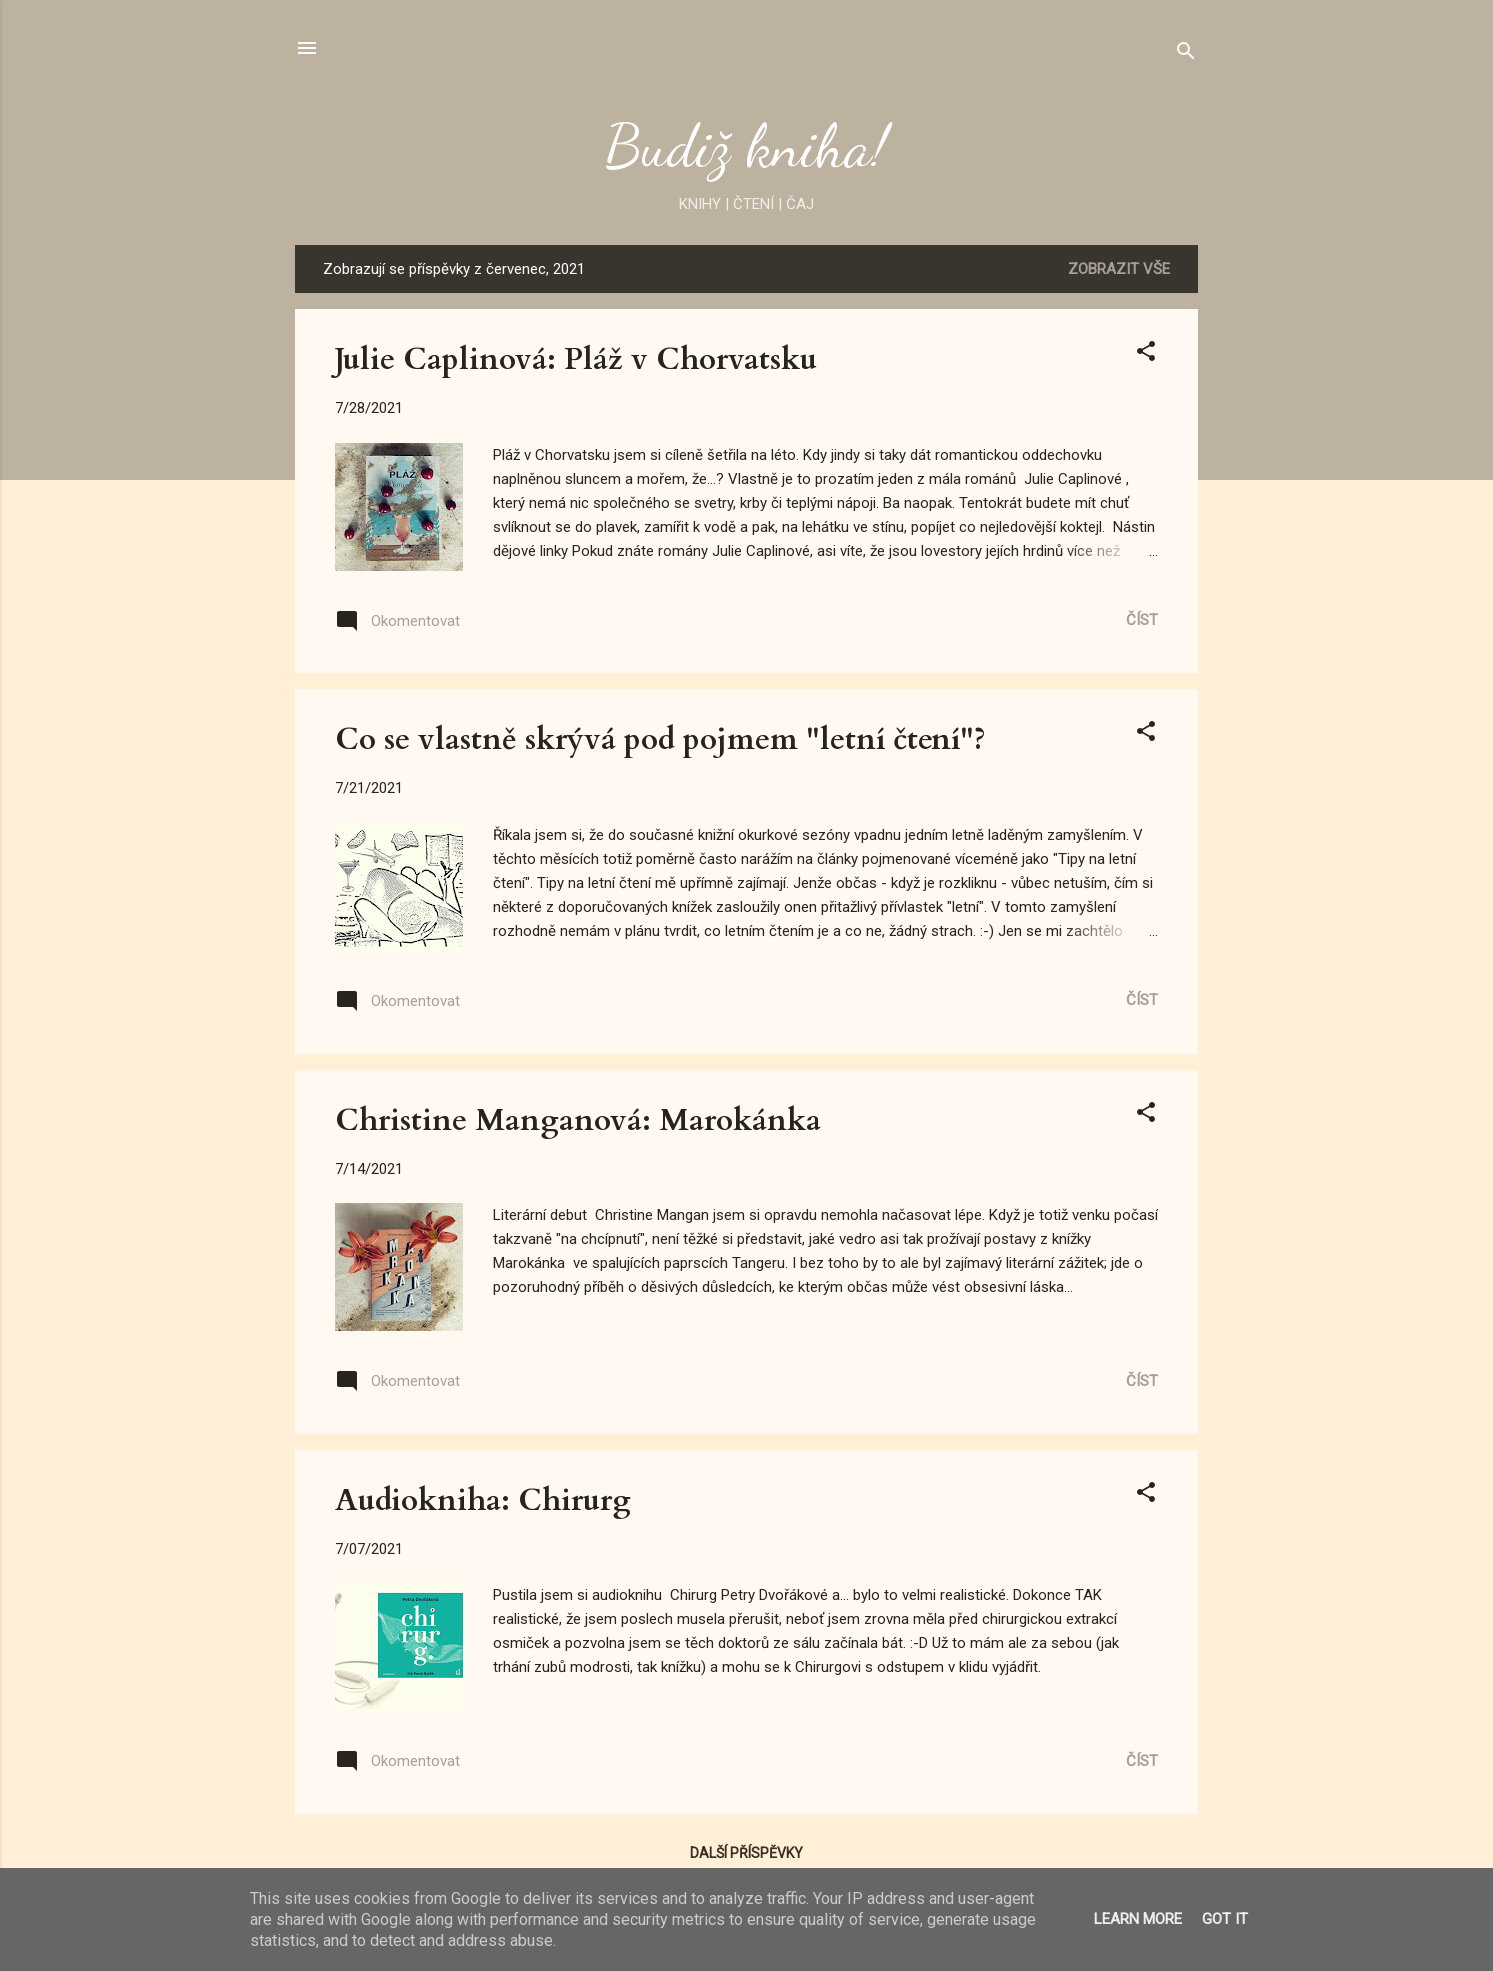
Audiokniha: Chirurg (483, 1500)
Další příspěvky (746, 1853)
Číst (1142, 620)
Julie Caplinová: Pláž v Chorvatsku (576, 359)
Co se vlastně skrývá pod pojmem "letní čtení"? (660, 739)
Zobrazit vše (1119, 269)
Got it (1225, 1919)
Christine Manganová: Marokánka (578, 1120)
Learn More (1138, 1919)
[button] (1146, 354)
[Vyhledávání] (1186, 54)
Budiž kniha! (746, 146)
